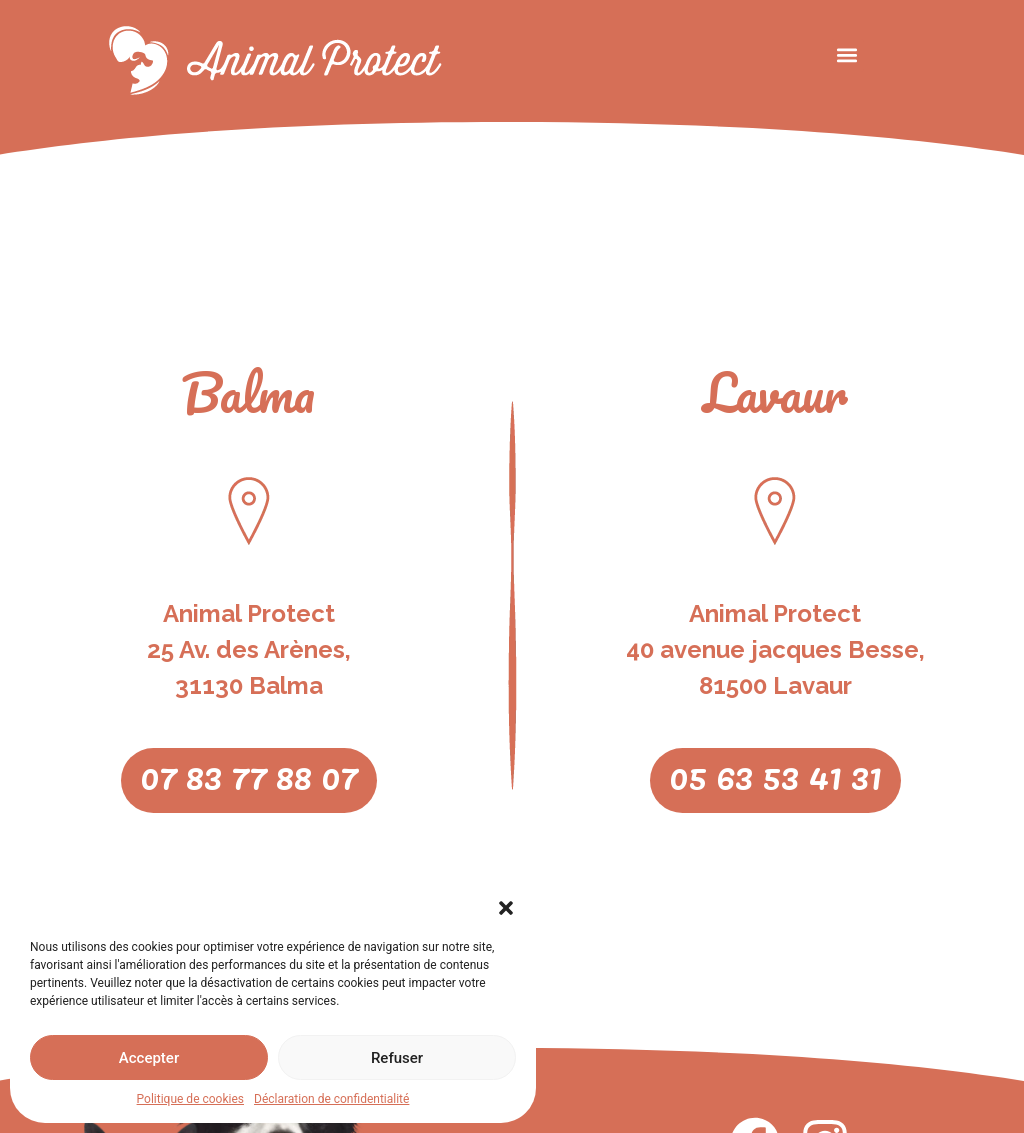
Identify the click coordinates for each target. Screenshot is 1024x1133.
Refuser (397, 1058)
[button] (506, 908)
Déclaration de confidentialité (331, 1099)
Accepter (149, 1058)
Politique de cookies (190, 1099)
